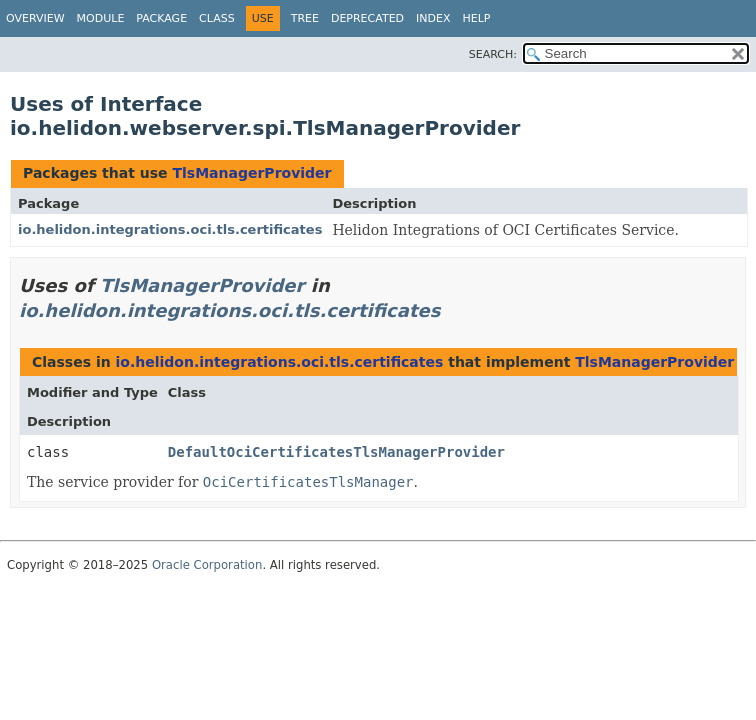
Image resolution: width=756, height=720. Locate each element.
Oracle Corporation (207, 565)
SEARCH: (493, 54)
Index (433, 18)
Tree (305, 18)
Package (161, 18)
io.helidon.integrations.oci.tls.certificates (170, 229)
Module (101, 18)
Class (217, 18)
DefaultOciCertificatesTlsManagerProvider (336, 452)
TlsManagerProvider (251, 173)
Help (477, 18)
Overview (35, 18)
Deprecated (367, 18)
